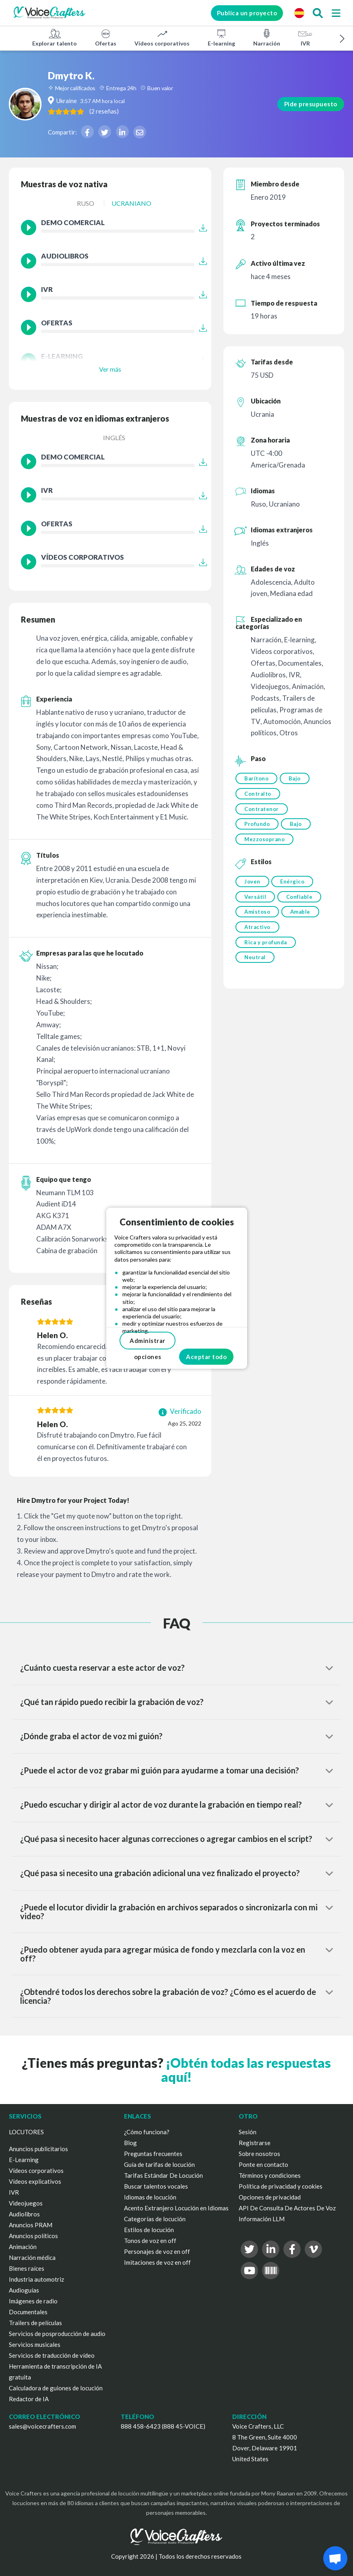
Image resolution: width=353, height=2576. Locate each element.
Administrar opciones (147, 1343)
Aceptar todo (206, 1356)
